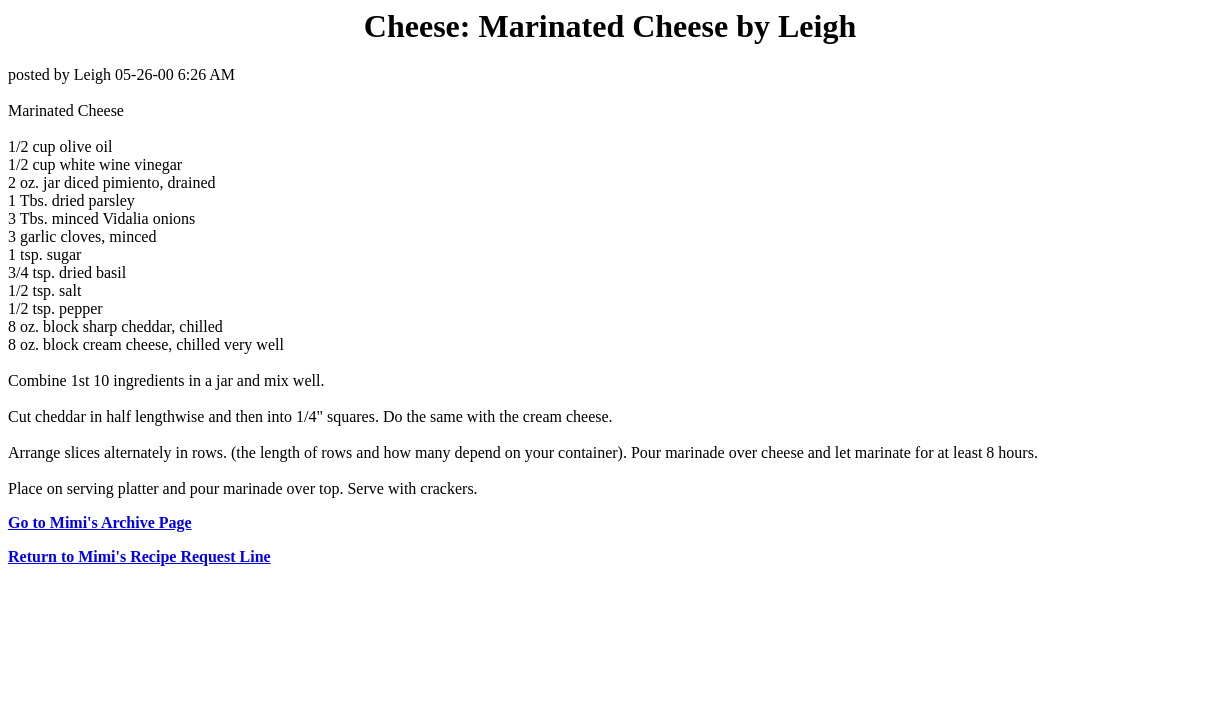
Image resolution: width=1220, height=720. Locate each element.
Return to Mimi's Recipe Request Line (139, 556)
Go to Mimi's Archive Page (100, 522)
